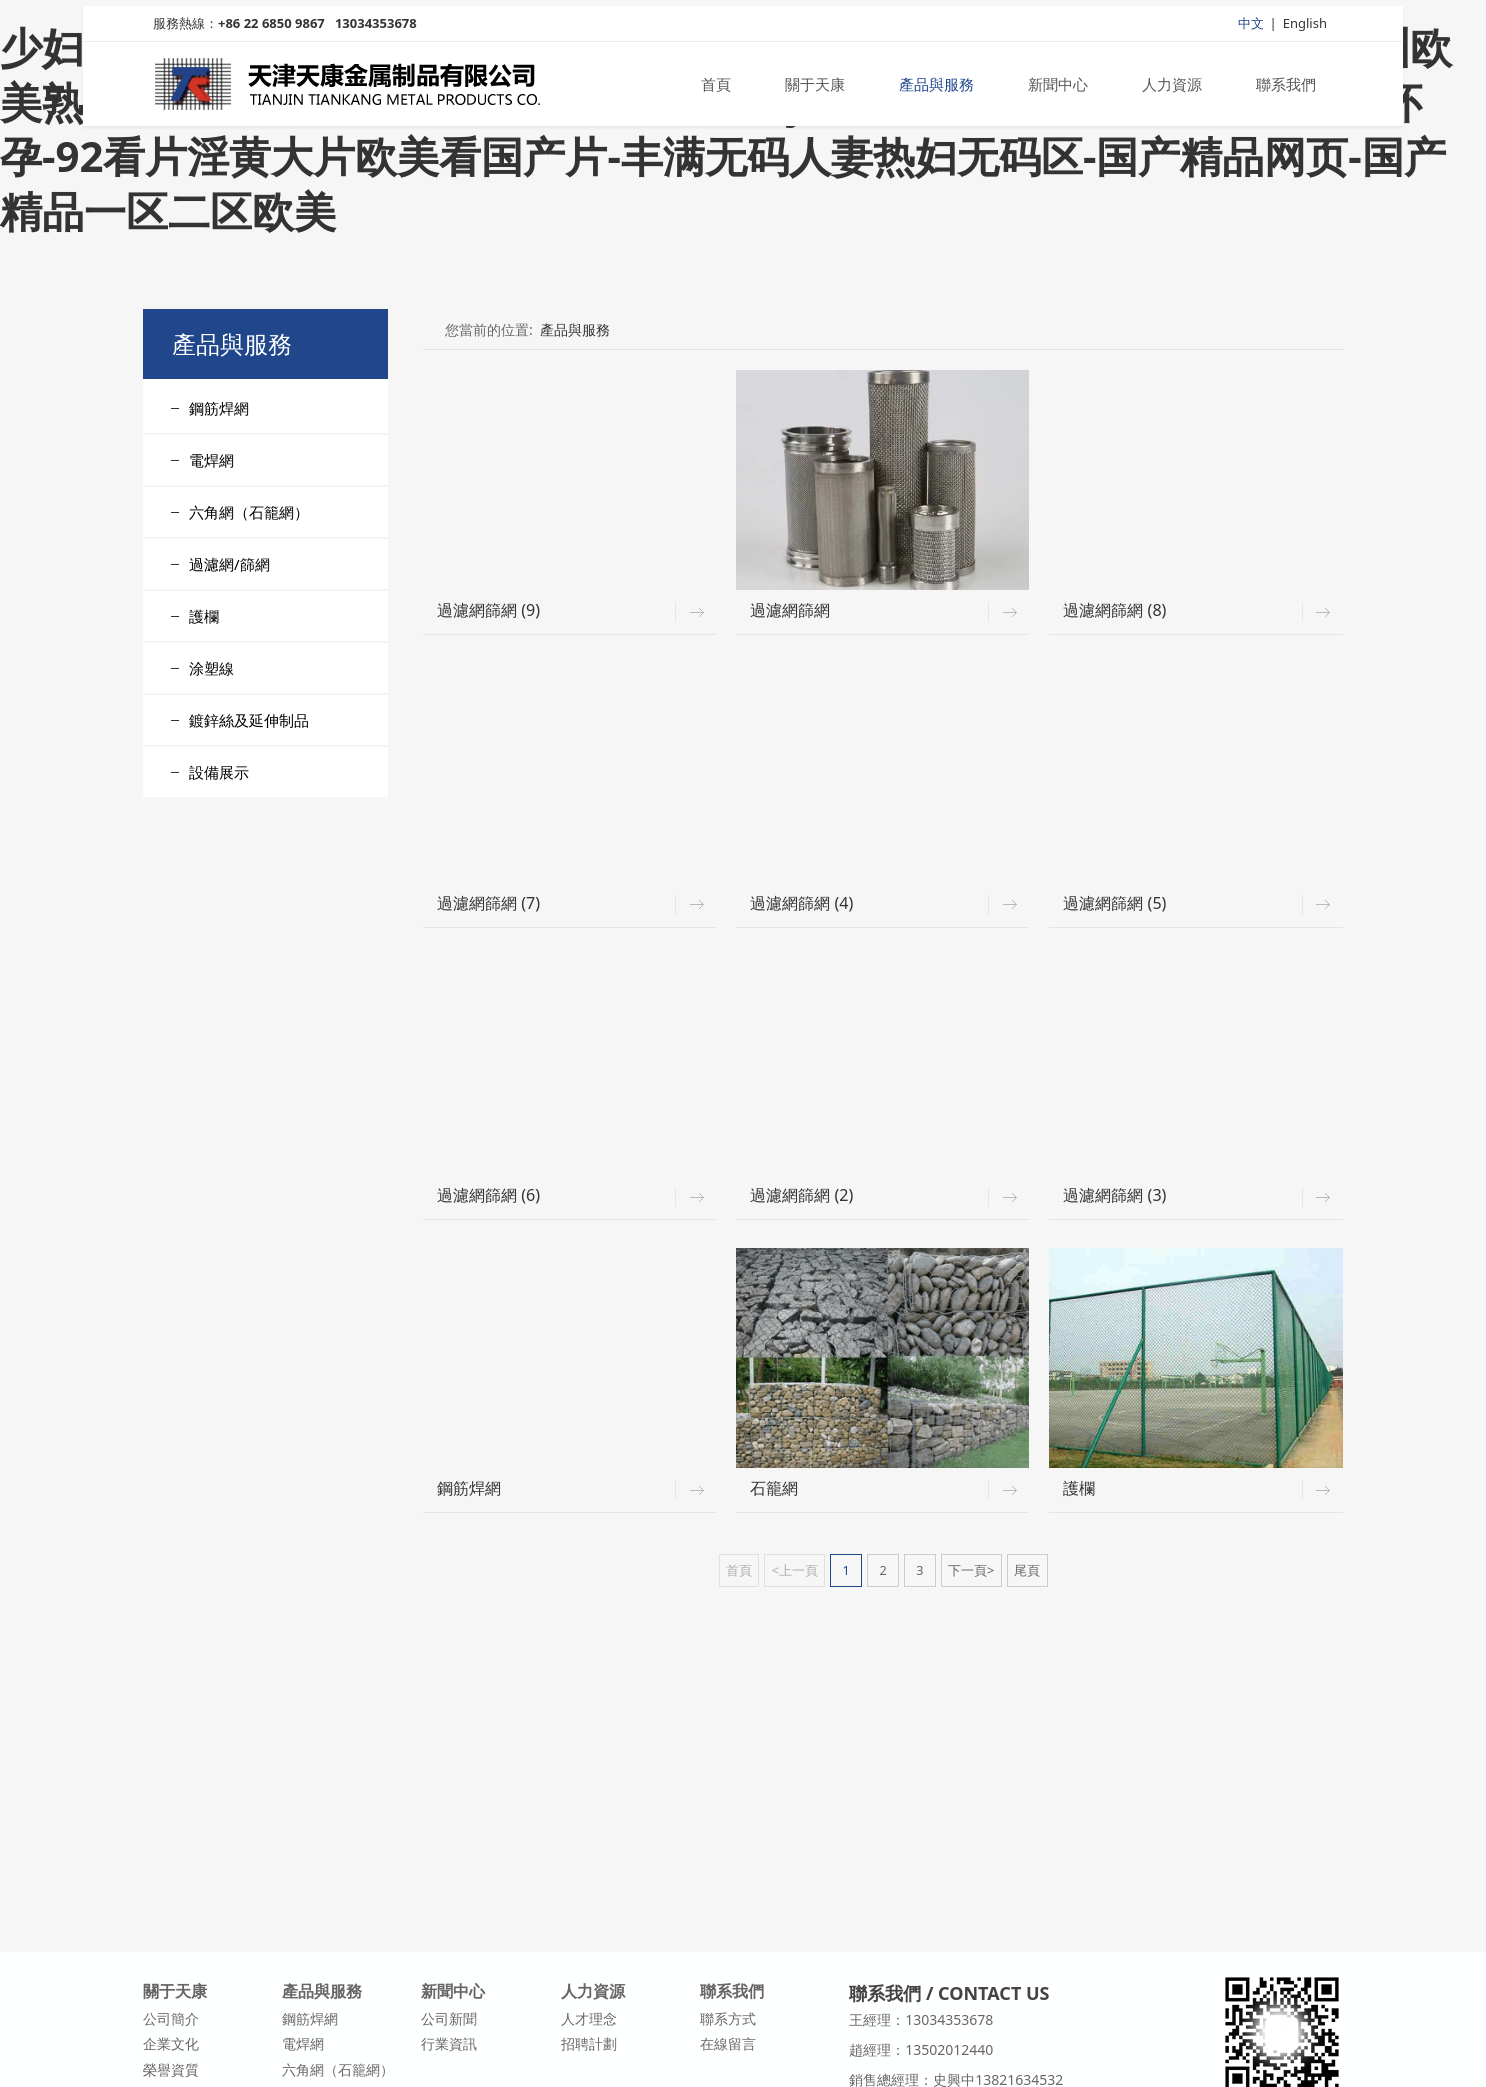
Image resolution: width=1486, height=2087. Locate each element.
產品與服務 (936, 88)
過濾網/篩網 (229, 564)
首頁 (716, 88)
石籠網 (774, 1488)
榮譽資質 (171, 2069)
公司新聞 (449, 2018)
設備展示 (219, 772)
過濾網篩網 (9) (488, 610)
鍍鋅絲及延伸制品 (249, 720)
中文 (1251, 27)
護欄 (204, 616)
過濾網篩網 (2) (801, 1195)
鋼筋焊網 (219, 408)
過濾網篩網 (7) (488, 903)
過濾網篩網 (790, 610)
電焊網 (211, 460)
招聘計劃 (589, 2043)
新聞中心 (1058, 88)
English (1305, 27)
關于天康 (815, 88)
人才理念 (589, 2018)
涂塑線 (211, 668)
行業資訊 (449, 2043)
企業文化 (171, 2043)
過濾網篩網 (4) (801, 903)
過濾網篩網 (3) (1114, 1195)
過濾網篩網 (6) (488, 1195)
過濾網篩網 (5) (1114, 903)
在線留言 (728, 2043)
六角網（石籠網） (249, 512)
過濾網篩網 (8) (1114, 610)
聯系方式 (728, 2018)
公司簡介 (171, 2018)
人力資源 (1172, 88)
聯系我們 (1286, 88)
